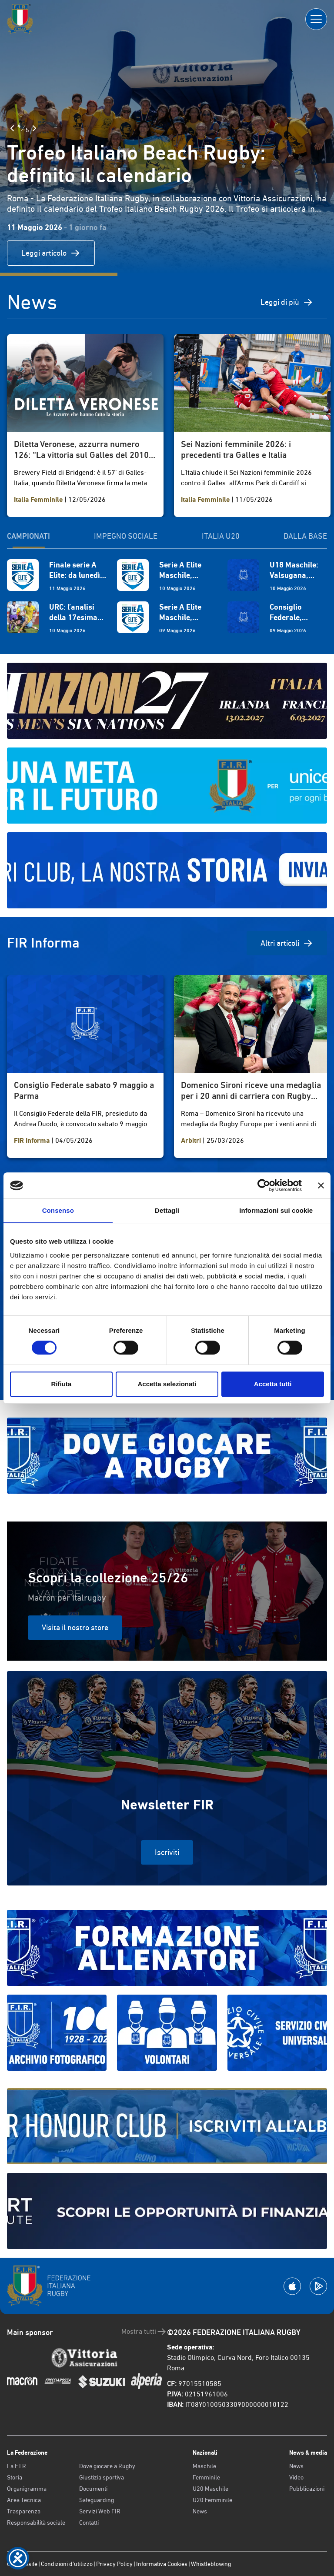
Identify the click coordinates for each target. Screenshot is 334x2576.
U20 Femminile (212, 2499)
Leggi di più (287, 302)
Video (296, 2477)
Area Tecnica (24, 2499)
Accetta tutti (273, 1384)
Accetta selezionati (166, 1384)
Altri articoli (287, 943)
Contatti (89, 2522)
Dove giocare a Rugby (107, 2466)
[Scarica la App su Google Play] (318, 2286)
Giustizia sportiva (101, 2477)
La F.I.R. (17, 2466)
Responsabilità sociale (36, 2522)
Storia (14, 2477)
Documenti (93, 2488)
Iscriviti (167, 1852)
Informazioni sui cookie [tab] (276, 1210)
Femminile (206, 2477)
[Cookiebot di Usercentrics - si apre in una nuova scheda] (264, 1185)
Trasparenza (23, 2511)
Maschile (204, 2466)
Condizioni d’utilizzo (67, 2563)
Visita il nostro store (75, 1627)
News (200, 2511)
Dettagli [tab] (167, 1210)
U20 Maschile (210, 2488)
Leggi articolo (50, 253)
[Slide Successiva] (34, 128)
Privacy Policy (114, 2563)
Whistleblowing (211, 2563)
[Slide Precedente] (12, 128)
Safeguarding (96, 2499)
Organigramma (27, 2488)
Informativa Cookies (161, 2563)
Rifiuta (61, 1384)
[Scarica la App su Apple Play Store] (292, 2286)
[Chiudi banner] (321, 1185)
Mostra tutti (144, 2331)
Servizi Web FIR (99, 2511)
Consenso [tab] (58, 1210)
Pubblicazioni (306, 2488)
